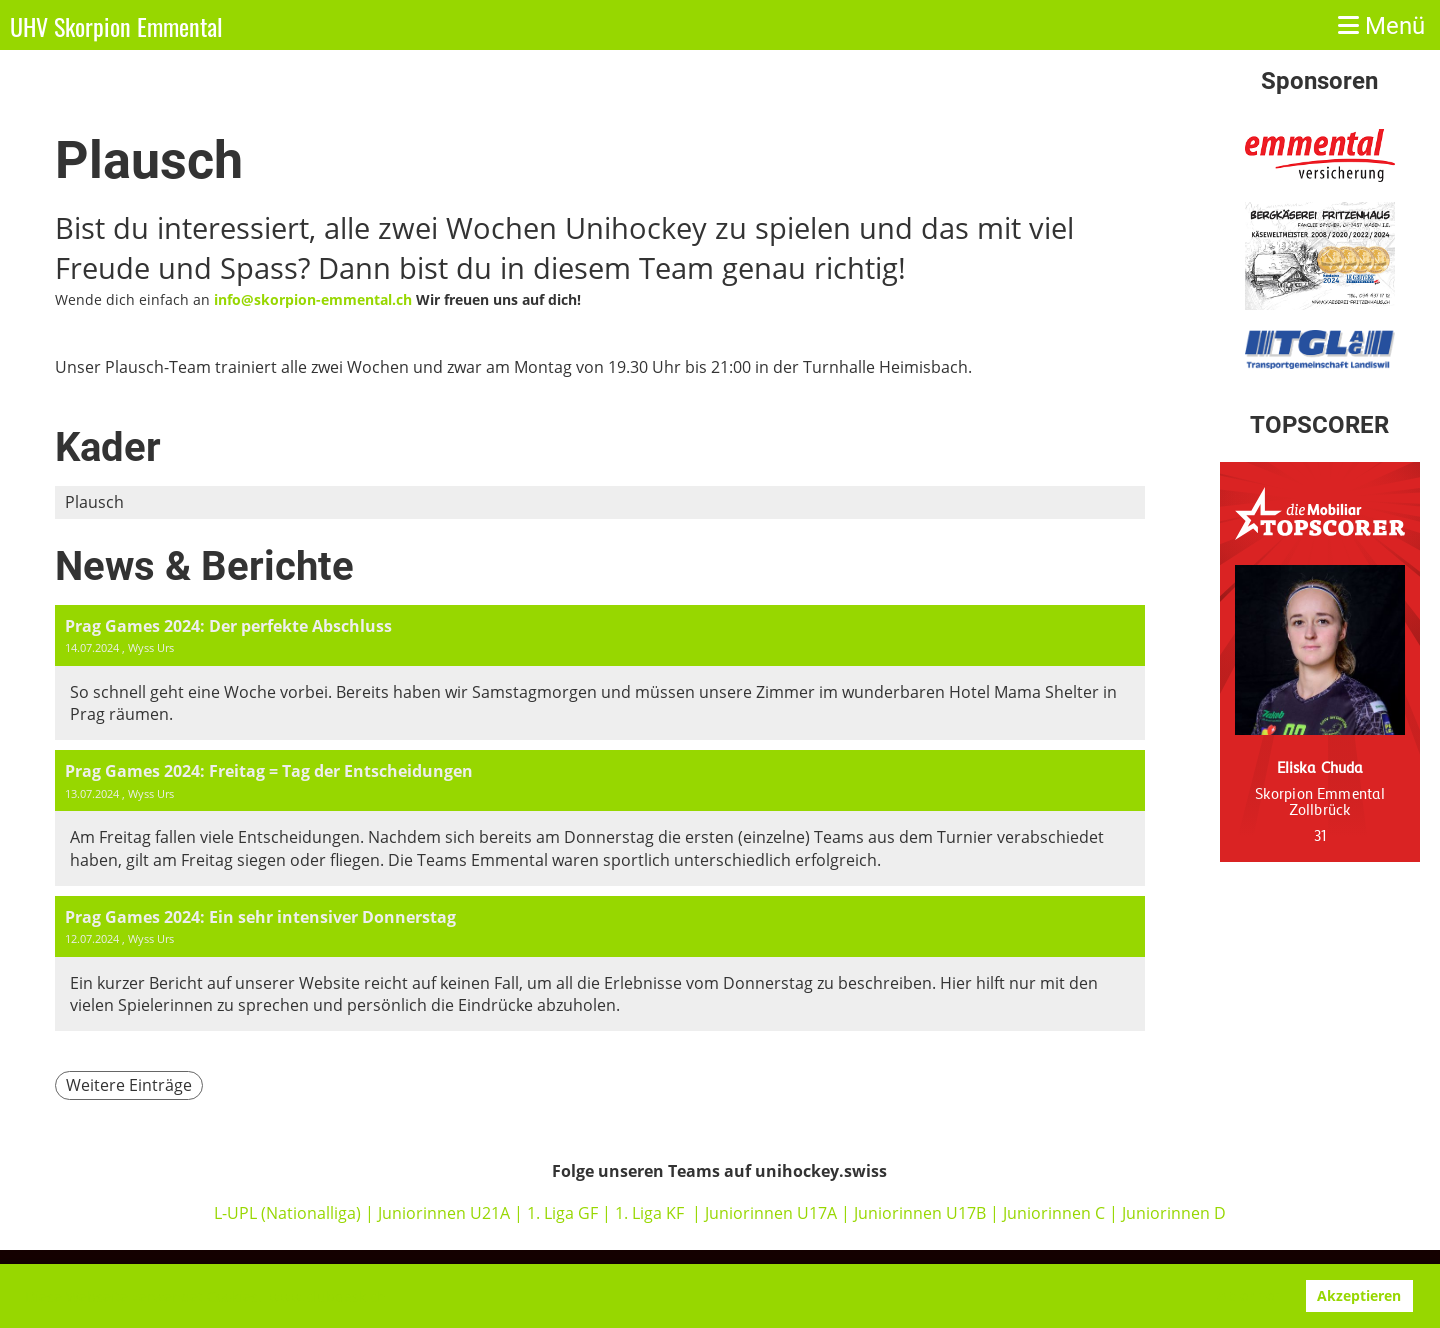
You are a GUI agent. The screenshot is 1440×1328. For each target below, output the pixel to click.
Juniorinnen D (1174, 1213)
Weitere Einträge (129, 1085)
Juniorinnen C (1052, 1213)
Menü (1381, 26)
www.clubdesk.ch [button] (327, 1296)
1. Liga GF (564, 1213)
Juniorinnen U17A (771, 1213)
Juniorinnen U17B (920, 1213)
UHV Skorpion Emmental (116, 27)
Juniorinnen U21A (446, 1213)
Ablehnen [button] (1250, 1295)
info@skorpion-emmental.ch (313, 299)
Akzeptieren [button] (1359, 1295)
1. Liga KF (649, 1213)
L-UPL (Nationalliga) (287, 1213)
